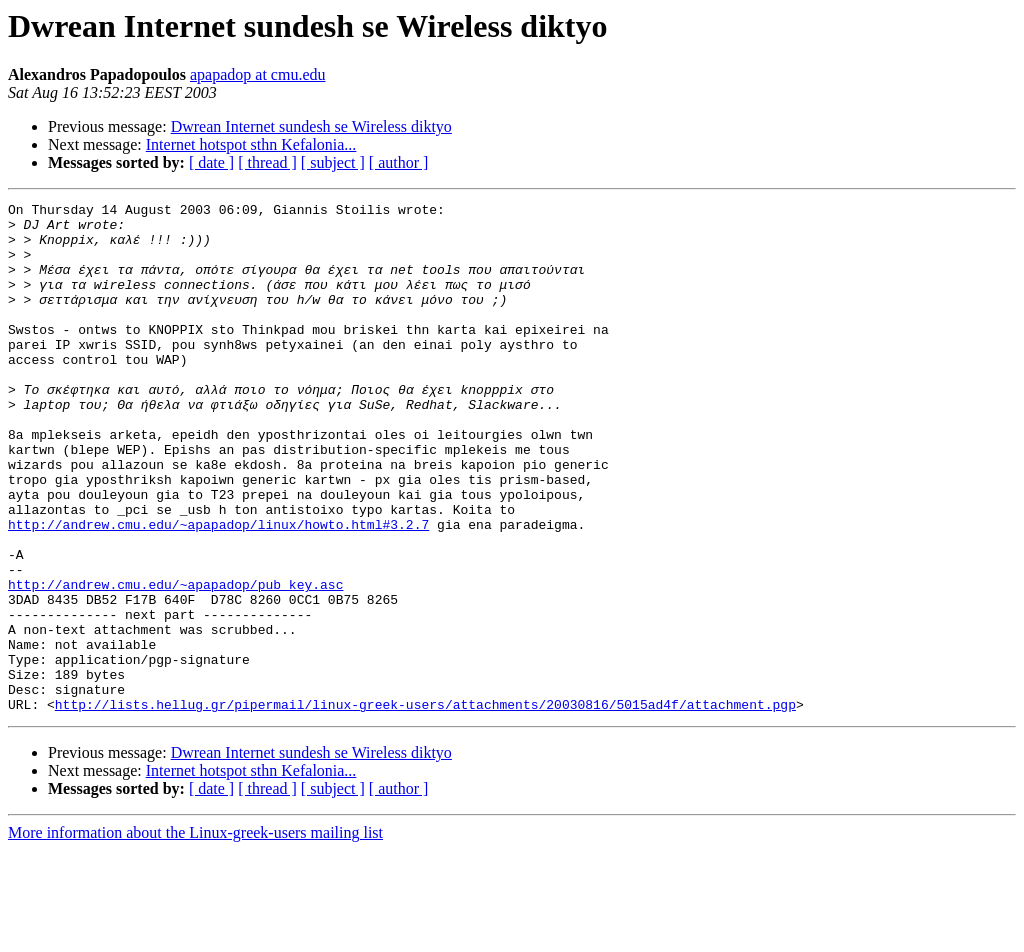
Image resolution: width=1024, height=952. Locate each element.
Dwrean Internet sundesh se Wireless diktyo (311, 126)
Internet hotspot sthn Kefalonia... (251, 144)
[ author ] (399, 162)
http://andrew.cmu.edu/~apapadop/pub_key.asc (175, 662)
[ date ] (211, 162)
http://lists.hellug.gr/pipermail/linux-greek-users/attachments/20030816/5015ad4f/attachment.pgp (425, 806)
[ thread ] (267, 162)
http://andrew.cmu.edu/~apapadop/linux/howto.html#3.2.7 (218, 590)
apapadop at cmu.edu (258, 74)
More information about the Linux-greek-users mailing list (195, 934)
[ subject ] (333, 162)
